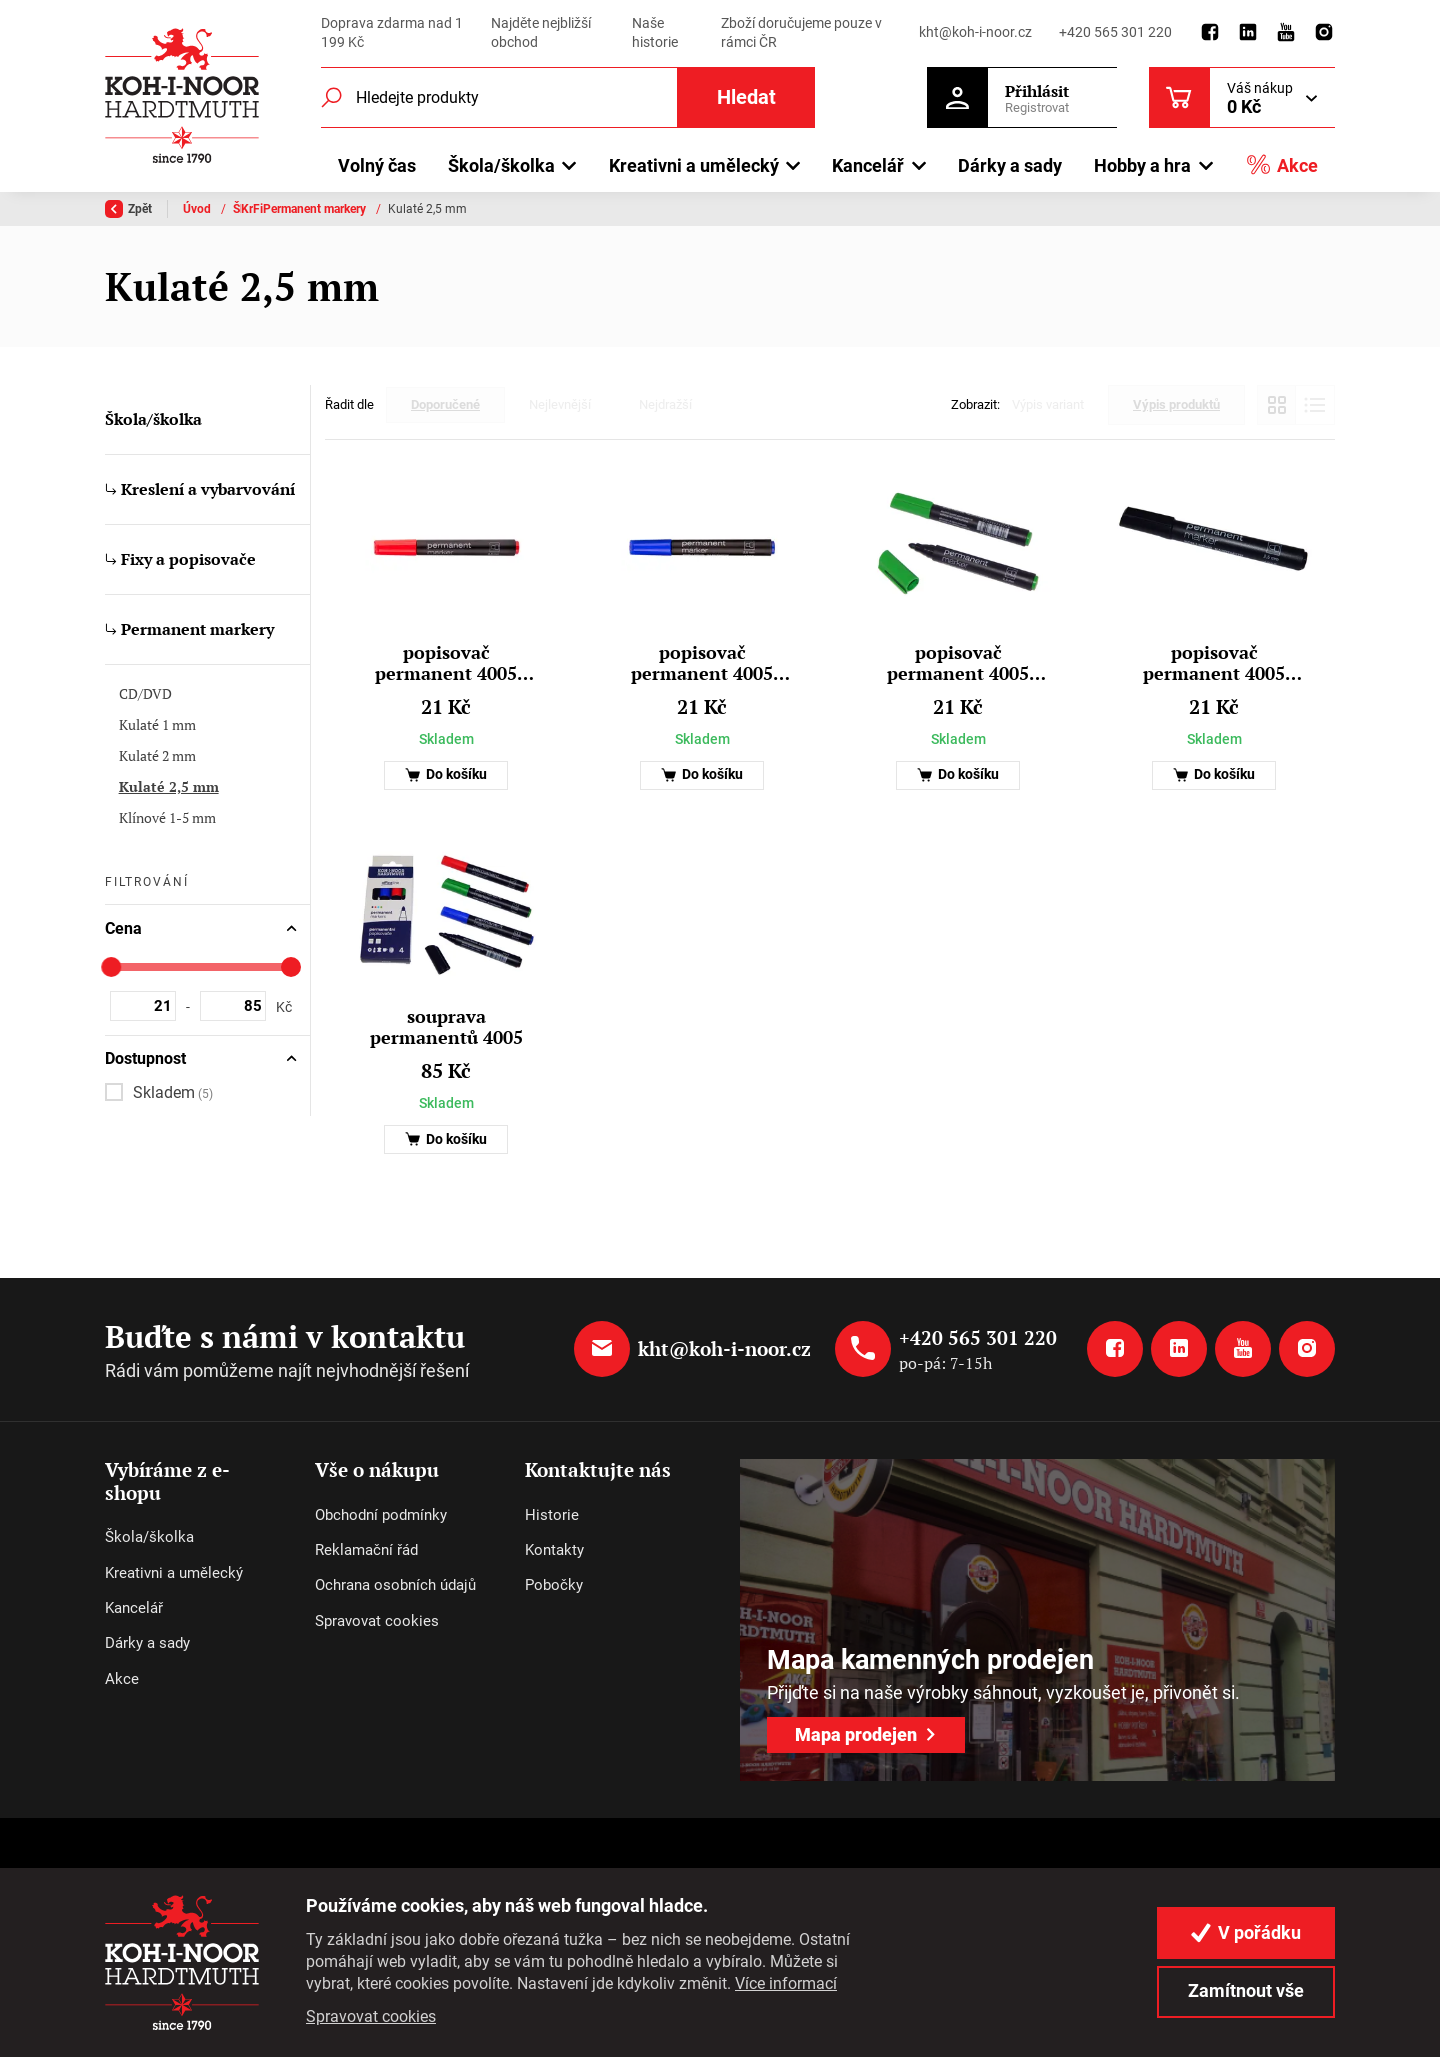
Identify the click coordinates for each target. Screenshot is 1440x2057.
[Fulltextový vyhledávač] (568, 97)
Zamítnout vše (1246, 1990)
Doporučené (445, 404)
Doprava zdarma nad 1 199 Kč (392, 33)
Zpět (128, 209)
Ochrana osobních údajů (395, 1585)
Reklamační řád (366, 1550)
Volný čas (377, 165)
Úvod (198, 209)
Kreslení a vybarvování (383, 209)
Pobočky (554, 1585)
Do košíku (446, 774)
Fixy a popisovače (512, 209)
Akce (1282, 164)
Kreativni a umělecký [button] (694, 165)
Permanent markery (633, 209)
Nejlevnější (560, 404)
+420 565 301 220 (1115, 32)
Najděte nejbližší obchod (541, 33)
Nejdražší (665, 404)
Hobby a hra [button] (1142, 165)
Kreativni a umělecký (174, 1573)
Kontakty (554, 1550)
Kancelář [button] (868, 165)
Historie (552, 1515)
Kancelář (134, 1608)
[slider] (111, 967)
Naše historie (655, 33)
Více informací (786, 1983)
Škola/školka (268, 209)
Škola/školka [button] (501, 165)
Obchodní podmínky (381, 1515)
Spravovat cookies (377, 1621)
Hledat (746, 97)
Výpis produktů (1176, 404)
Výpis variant (1048, 404)
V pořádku (1246, 1932)
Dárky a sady (1010, 165)
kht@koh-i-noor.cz (975, 32)
